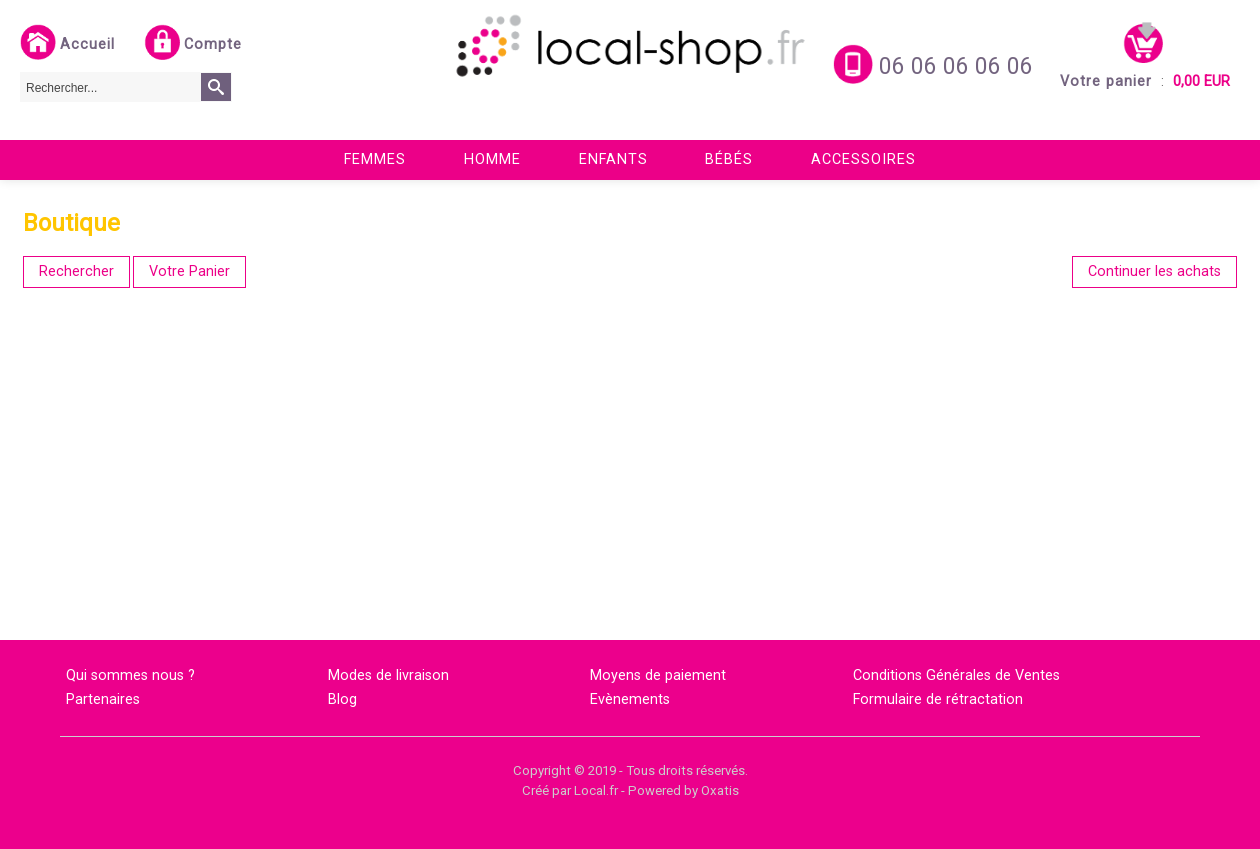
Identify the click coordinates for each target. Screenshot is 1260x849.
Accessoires (863, 159)
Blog (342, 699)
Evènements (630, 699)
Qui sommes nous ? (130, 675)
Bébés (729, 159)
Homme (492, 159)
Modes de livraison (388, 675)
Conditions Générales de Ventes (956, 675)
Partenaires (103, 699)
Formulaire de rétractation (938, 699)
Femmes (375, 159)
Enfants (613, 159)
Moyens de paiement (658, 675)
